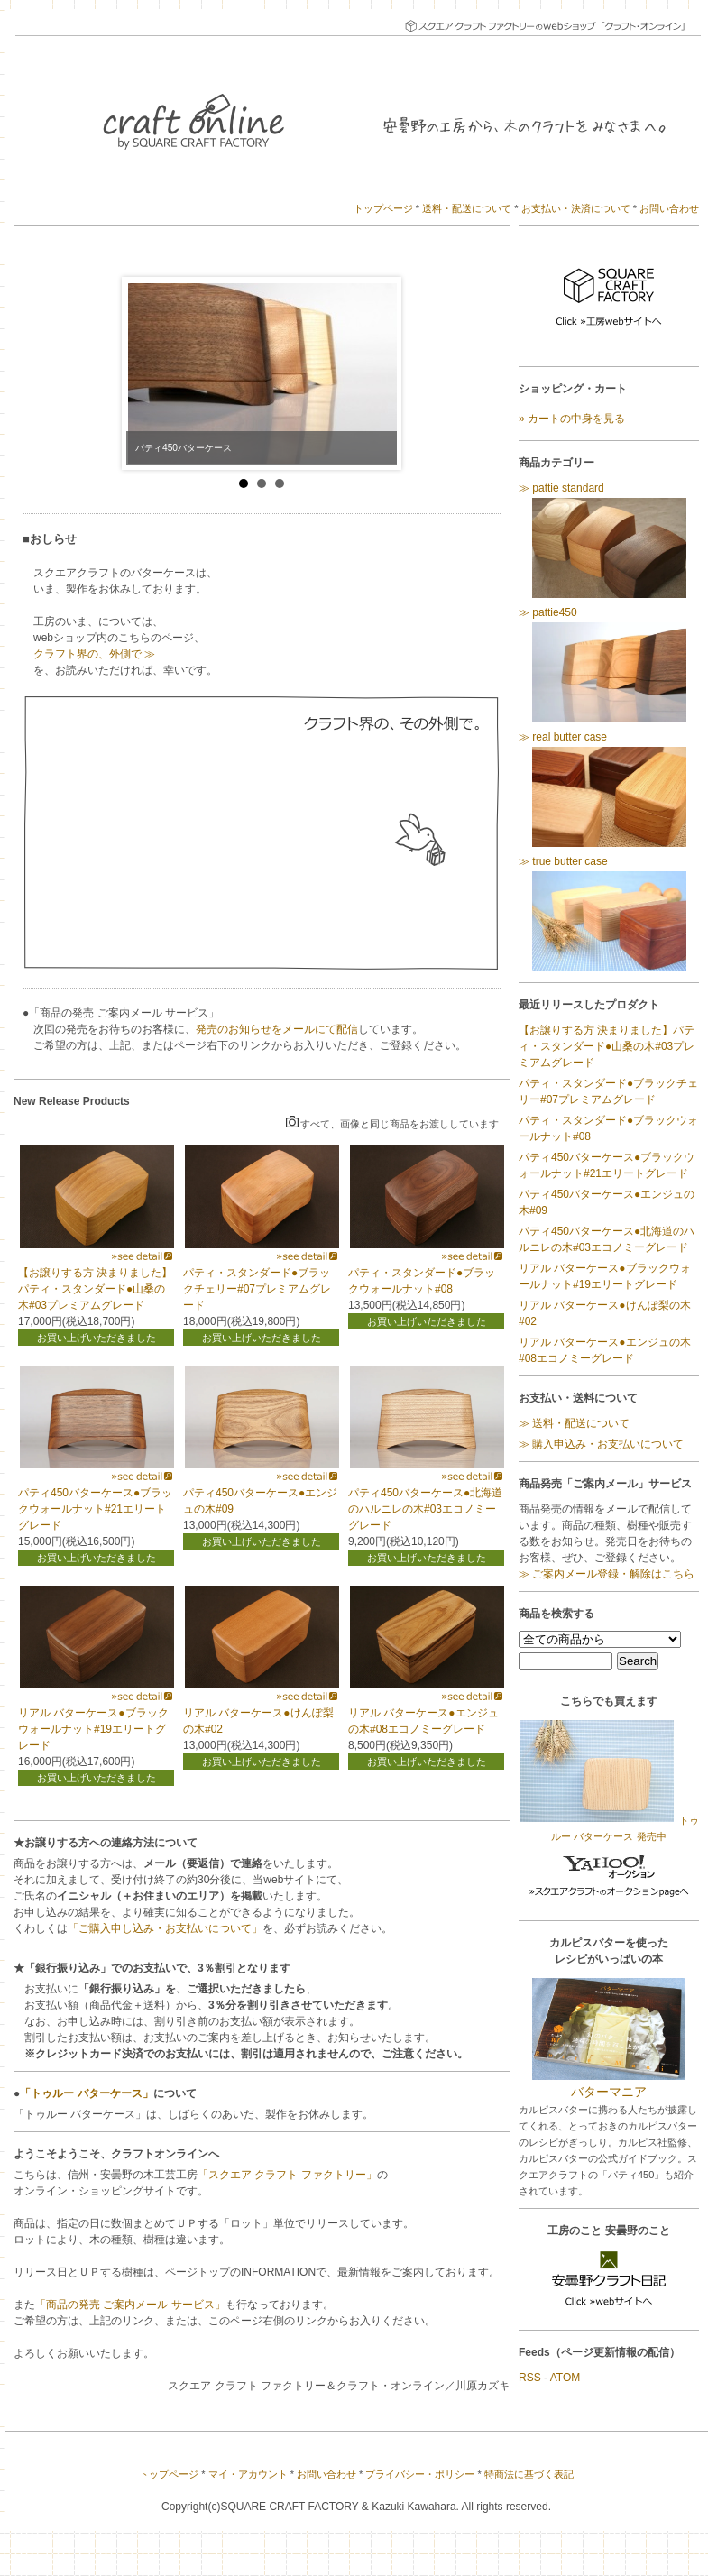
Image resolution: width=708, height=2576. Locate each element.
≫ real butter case (609, 790)
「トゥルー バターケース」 (86, 2093)
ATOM (565, 2377)
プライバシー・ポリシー (419, 2474)
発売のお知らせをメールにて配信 (277, 1029)
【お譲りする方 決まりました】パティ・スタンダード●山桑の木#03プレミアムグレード (95, 1288)
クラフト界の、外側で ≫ (94, 654)
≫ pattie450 (609, 665)
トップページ (383, 208)
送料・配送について (466, 208)
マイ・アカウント (248, 2474)
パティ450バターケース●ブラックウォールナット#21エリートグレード (95, 1509)
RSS (530, 2377)
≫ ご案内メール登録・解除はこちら (606, 1574)
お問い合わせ (669, 208)
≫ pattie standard (609, 541)
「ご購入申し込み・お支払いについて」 (165, 1928)
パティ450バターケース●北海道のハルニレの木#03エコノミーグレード (425, 1509)
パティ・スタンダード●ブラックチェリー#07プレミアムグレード (257, 1288)
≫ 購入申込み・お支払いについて (601, 1444)
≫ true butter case (609, 914)
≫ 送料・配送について (574, 1423)
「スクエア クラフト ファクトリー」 (287, 2174)
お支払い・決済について (575, 208)
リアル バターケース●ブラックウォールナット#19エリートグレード (93, 1729)
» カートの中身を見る (572, 418)
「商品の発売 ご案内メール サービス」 (130, 2304)
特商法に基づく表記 (529, 2474)
